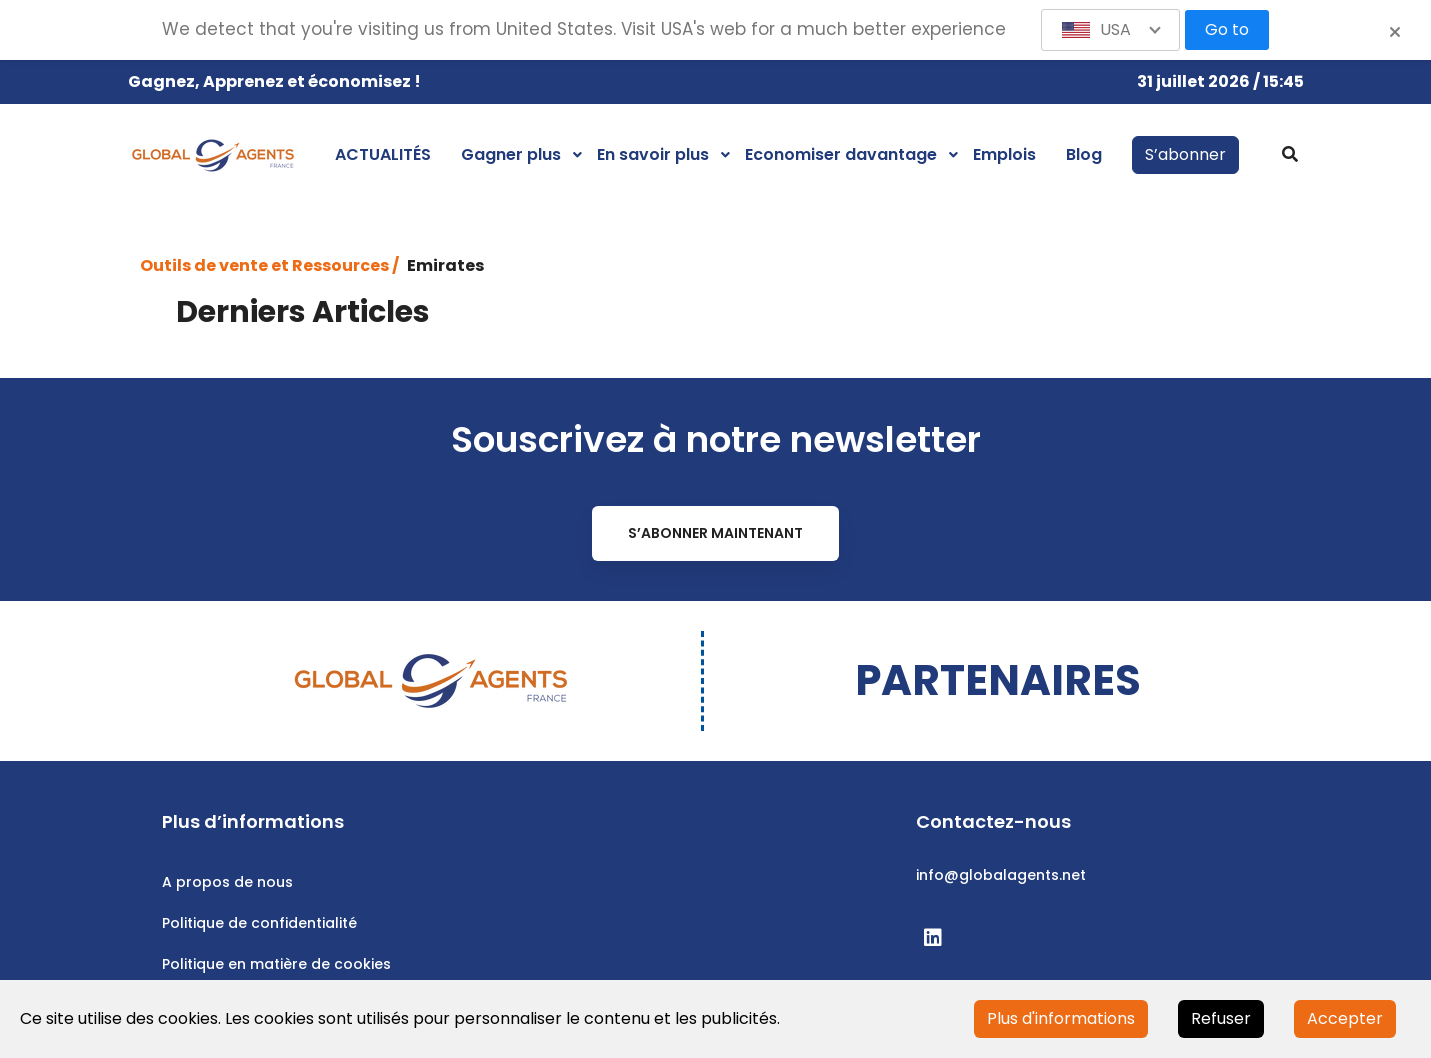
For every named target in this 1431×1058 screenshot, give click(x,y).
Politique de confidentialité (259, 923)
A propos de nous (227, 882)
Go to (1227, 29)
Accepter (1345, 1018)
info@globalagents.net (1001, 875)
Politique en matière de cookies (276, 964)
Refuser (1221, 1018)
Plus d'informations (1061, 1018)
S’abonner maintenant (715, 533)
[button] (1111, 30)
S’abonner (1185, 154)
